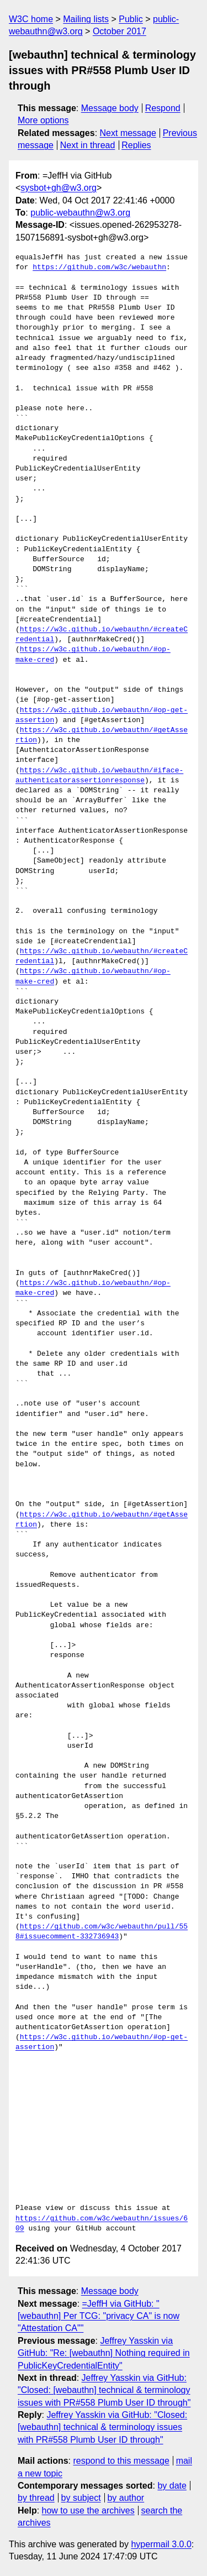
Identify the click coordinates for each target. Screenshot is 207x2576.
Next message (128, 133)
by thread (36, 2497)
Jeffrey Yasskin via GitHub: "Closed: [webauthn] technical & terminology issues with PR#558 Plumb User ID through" (104, 2390)
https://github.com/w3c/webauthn (99, 268)
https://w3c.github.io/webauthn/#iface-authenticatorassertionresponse (99, 776)
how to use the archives (88, 2510)
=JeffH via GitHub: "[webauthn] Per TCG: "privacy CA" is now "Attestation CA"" (98, 2316)
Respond (163, 108)
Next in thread (87, 145)
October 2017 (119, 31)
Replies (136, 145)
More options (43, 120)
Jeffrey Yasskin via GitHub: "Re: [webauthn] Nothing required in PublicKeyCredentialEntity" (104, 2353)
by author (125, 2497)
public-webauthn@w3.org (80, 212)
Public (131, 19)
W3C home (31, 19)
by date (171, 2485)
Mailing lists (86, 19)
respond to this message (121, 2460)
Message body (110, 108)
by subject (81, 2497)
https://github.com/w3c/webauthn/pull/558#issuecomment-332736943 (101, 1932)
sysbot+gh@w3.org (58, 187)
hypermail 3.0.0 (161, 2544)
